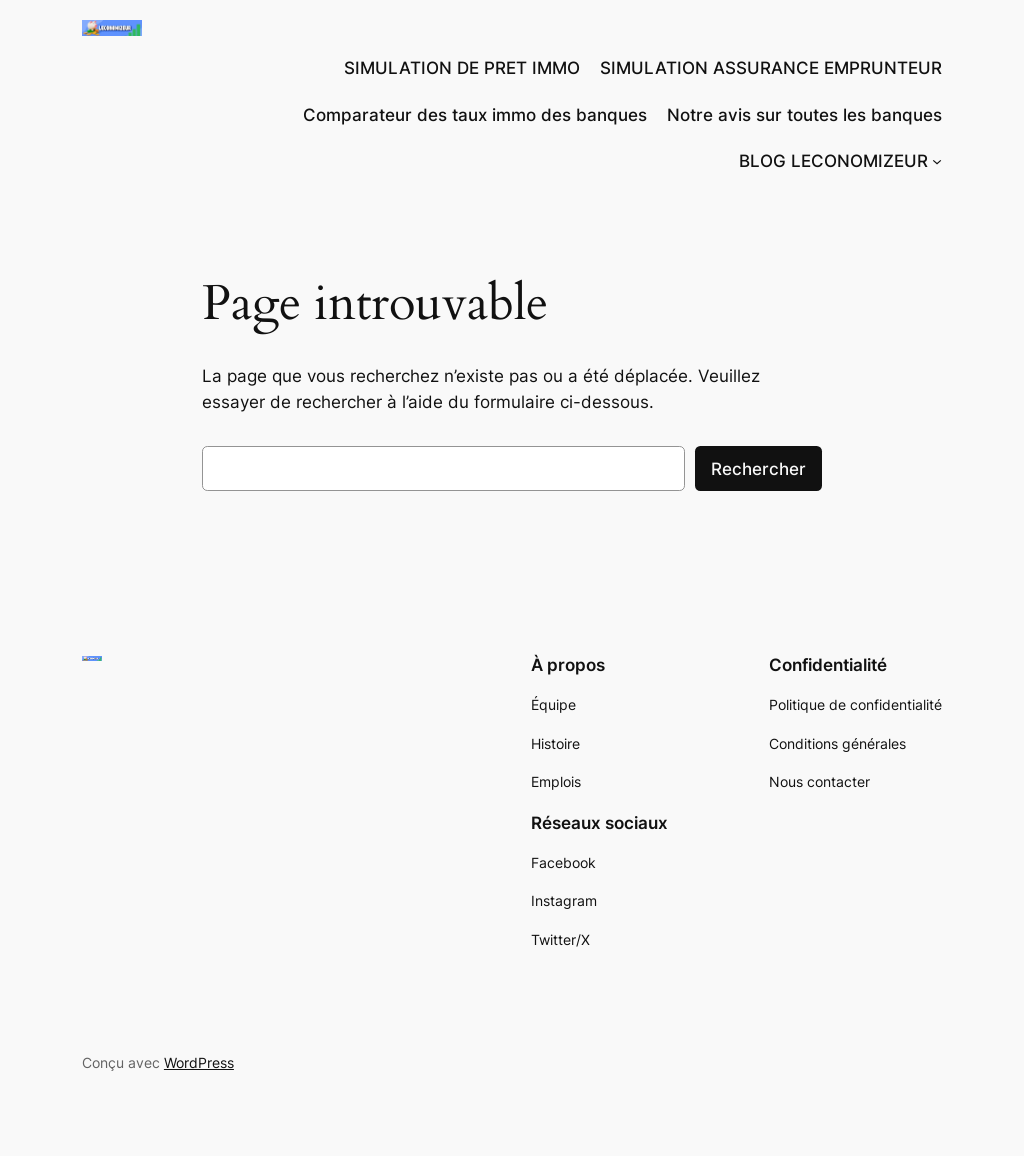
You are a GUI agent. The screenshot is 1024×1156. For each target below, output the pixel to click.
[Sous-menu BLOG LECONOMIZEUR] (937, 161)
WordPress (199, 1062)
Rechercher (758, 469)
